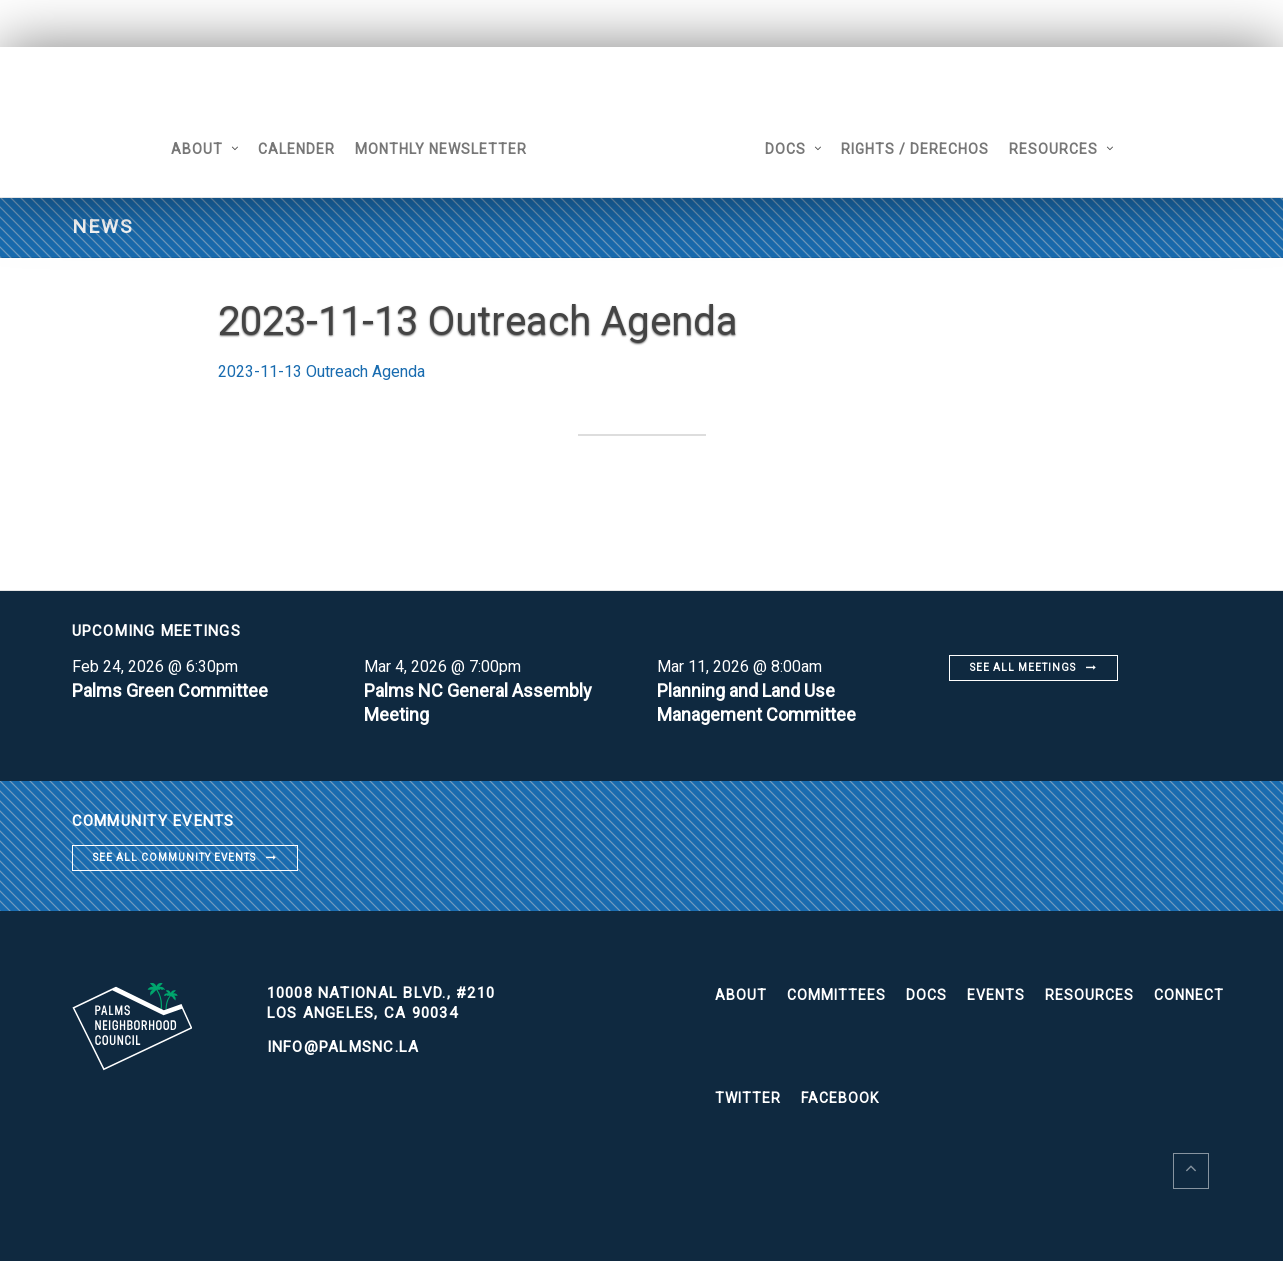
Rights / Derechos (915, 149)
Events (996, 995)
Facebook (840, 1098)
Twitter (748, 1098)
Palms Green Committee (170, 690)
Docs (785, 149)
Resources (1053, 149)
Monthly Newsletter (441, 149)
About (197, 149)
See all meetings (1023, 667)
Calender (296, 149)
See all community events (174, 857)
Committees (836, 995)
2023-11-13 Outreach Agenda (321, 371)
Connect (1189, 995)
